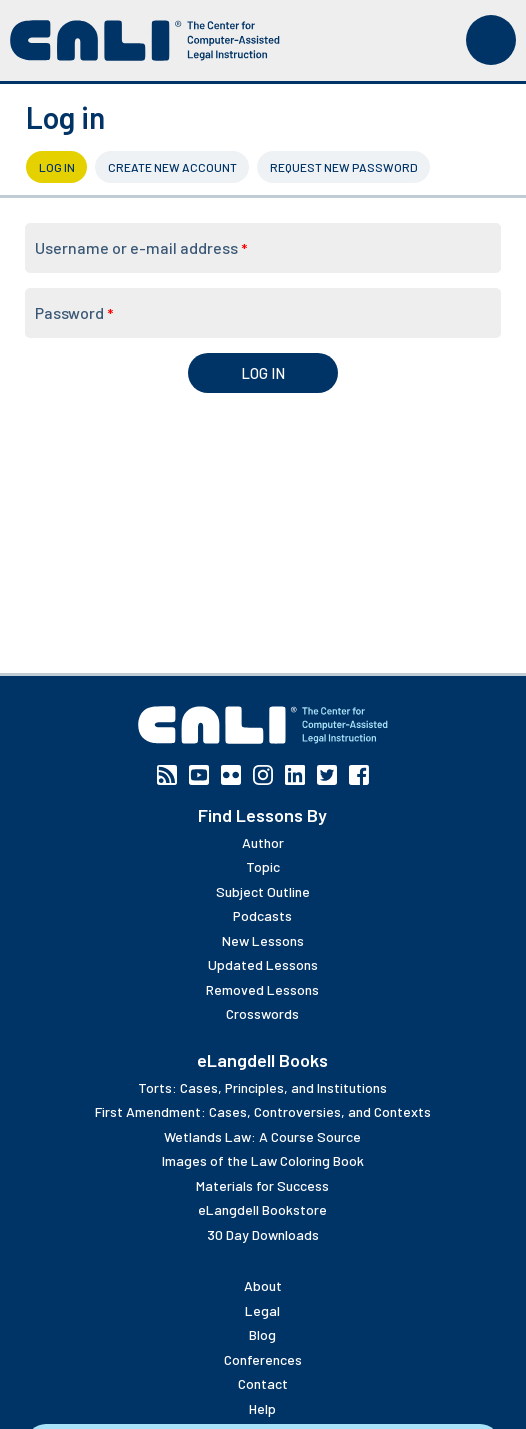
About (263, 1285)
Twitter (327, 775)
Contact (263, 1383)
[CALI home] (145, 40)
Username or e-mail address (141, 247)
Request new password (344, 167)
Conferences (263, 1359)
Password (74, 312)
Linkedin (295, 775)
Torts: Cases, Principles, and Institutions (262, 1087)
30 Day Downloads (263, 1234)
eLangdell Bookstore (262, 1209)
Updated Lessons (263, 964)
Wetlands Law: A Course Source (262, 1136)
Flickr (231, 775)
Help (262, 1408)
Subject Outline (263, 891)
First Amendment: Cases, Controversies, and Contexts (263, 1111)
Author (263, 842)
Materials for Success (262, 1185)
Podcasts (262, 915)
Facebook (359, 775)
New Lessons (263, 940)
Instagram (263, 775)
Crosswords (262, 1013)
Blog (262, 1334)
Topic (263, 866)
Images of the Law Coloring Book (263, 1160)
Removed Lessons (262, 989)
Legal (262, 1310)
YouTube (199, 775)
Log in (63, 167)
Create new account (172, 167)
